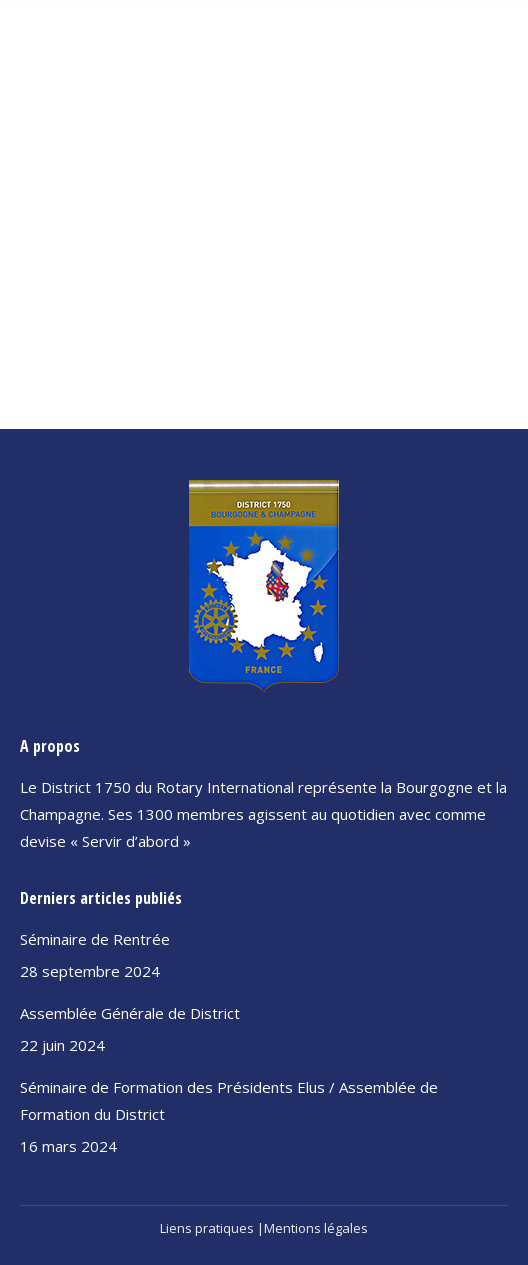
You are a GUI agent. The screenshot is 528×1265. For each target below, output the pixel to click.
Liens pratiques (207, 1228)
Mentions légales (316, 1228)
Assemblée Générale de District (130, 1013)
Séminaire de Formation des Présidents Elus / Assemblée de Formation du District (229, 1100)
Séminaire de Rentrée (95, 939)
